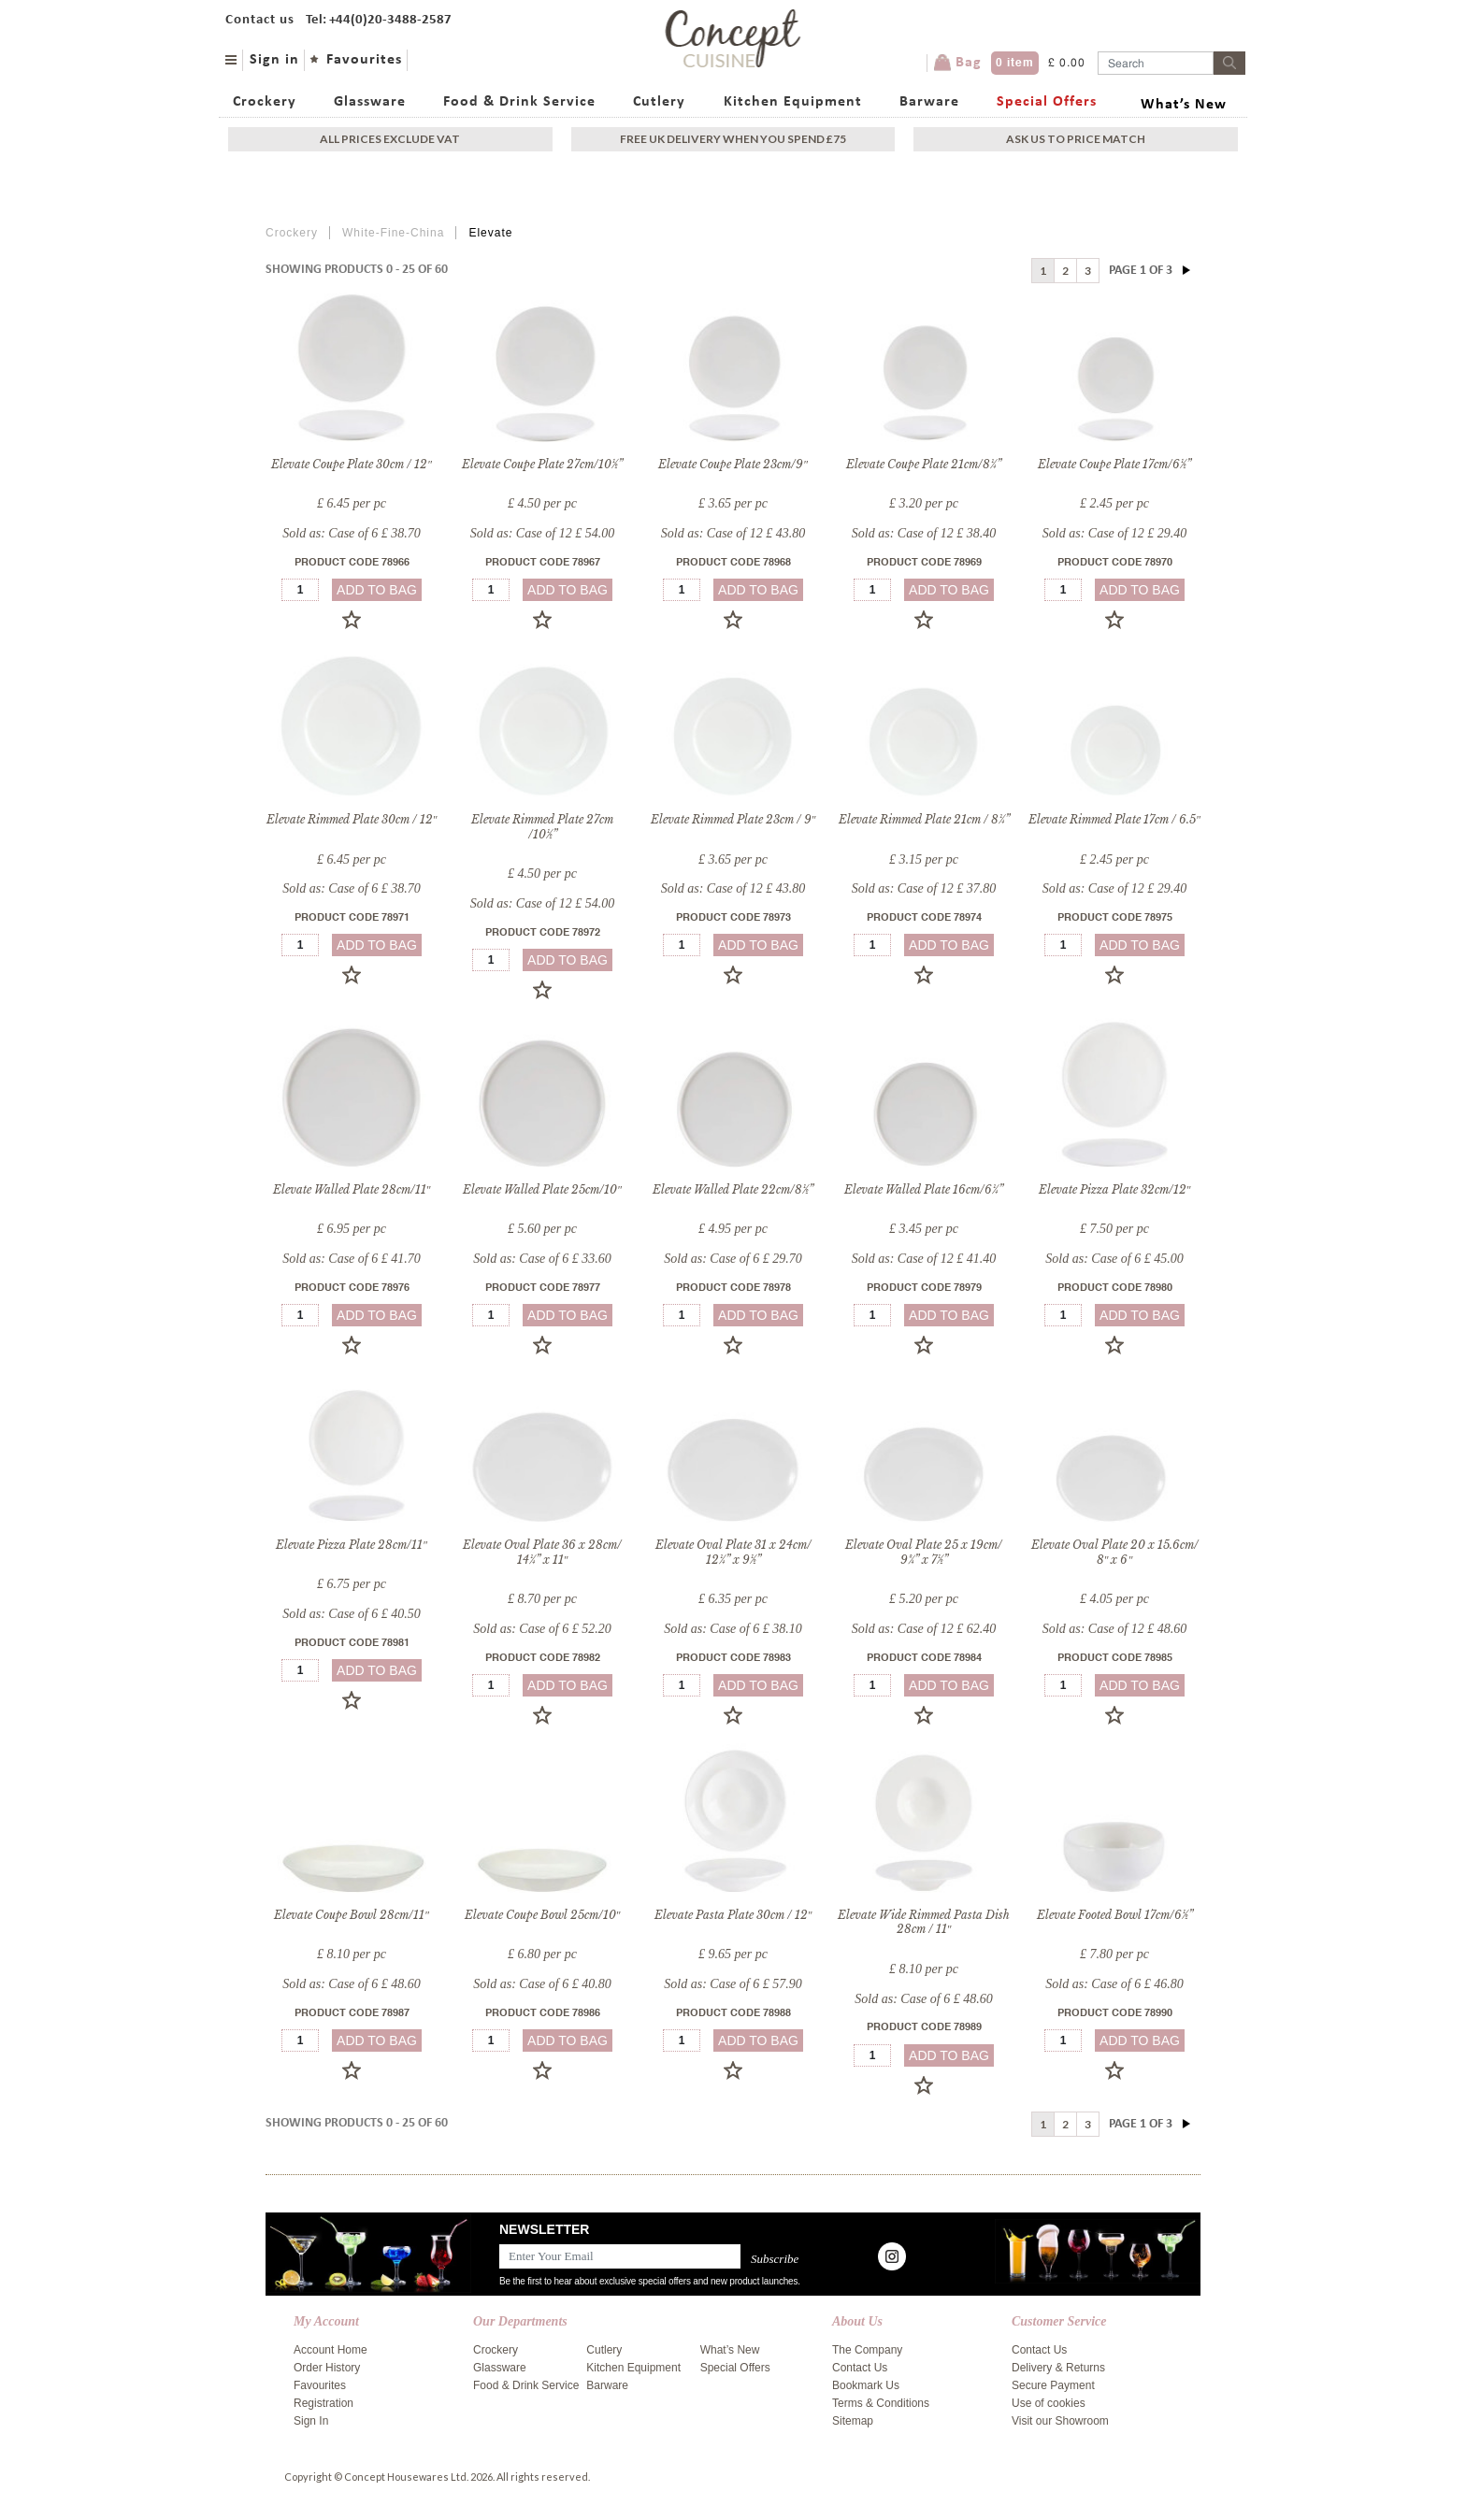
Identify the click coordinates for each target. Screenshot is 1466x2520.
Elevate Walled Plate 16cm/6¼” (923, 1189)
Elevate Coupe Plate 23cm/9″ (733, 464)
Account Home (330, 2349)
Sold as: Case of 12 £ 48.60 (1114, 1629)
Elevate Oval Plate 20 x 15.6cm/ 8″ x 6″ (1115, 1552)
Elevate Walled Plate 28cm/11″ (352, 1189)
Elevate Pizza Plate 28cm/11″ (351, 1545)
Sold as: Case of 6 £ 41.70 (351, 1259)
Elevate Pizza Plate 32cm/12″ (1115, 1189)
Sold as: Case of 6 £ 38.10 (732, 1629)
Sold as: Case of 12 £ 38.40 (924, 533)
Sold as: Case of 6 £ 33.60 (542, 1259)
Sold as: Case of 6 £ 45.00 (1114, 1259)
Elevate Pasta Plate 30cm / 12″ (733, 1915)
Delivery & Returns (1058, 2367)
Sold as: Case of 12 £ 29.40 (1114, 533)
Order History (327, 2367)
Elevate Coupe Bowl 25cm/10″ (543, 1915)
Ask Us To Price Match (1075, 139)
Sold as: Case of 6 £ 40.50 (351, 1614)
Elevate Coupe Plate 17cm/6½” (1114, 464)
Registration (323, 2403)
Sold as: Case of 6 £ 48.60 (351, 1984)
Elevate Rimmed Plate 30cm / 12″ (352, 819)
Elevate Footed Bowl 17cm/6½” (1115, 1915)
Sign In (311, 2420)
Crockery (264, 101)
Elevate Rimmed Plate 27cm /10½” (542, 826)
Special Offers (1047, 101)
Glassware (370, 101)
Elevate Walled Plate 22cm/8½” (733, 1189)
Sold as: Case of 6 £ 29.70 (732, 1259)
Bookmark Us (865, 2385)
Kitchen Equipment (793, 101)
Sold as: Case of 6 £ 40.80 (542, 1984)
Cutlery (659, 101)
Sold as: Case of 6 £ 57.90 (732, 1984)
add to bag (377, 589)
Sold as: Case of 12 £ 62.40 (924, 1629)
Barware (929, 101)
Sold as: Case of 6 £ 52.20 (542, 1629)
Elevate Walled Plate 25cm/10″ (542, 1189)
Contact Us (859, 2367)
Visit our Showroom (1060, 2420)
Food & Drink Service (519, 101)
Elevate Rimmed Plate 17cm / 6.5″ (1114, 819)
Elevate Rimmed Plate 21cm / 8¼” (924, 819)
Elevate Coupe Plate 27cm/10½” (542, 464)
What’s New (1184, 104)
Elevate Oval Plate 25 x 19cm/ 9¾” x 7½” (923, 1552)
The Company (867, 2349)
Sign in (274, 59)
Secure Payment (1053, 2385)
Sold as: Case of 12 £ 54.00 (542, 533)
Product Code (352, 563)
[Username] (1156, 63)
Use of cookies (1048, 2403)
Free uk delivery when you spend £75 (733, 139)
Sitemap (852, 2420)
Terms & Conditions (880, 2403)
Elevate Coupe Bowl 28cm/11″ (351, 1915)
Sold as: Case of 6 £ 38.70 (351, 533)
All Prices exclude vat (390, 139)
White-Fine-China (393, 232)
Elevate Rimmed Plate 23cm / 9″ (733, 819)
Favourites (364, 59)
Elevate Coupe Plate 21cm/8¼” (923, 464)
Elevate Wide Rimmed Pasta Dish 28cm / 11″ (924, 1922)
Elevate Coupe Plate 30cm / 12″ (351, 464)
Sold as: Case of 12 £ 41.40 (924, 1259)
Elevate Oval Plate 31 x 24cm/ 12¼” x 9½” (733, 1552)
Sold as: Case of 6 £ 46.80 (1114, 1984)
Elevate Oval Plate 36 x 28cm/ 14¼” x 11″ (542, 1552)
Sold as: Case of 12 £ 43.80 (733, 533)
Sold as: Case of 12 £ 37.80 (924, 888)
